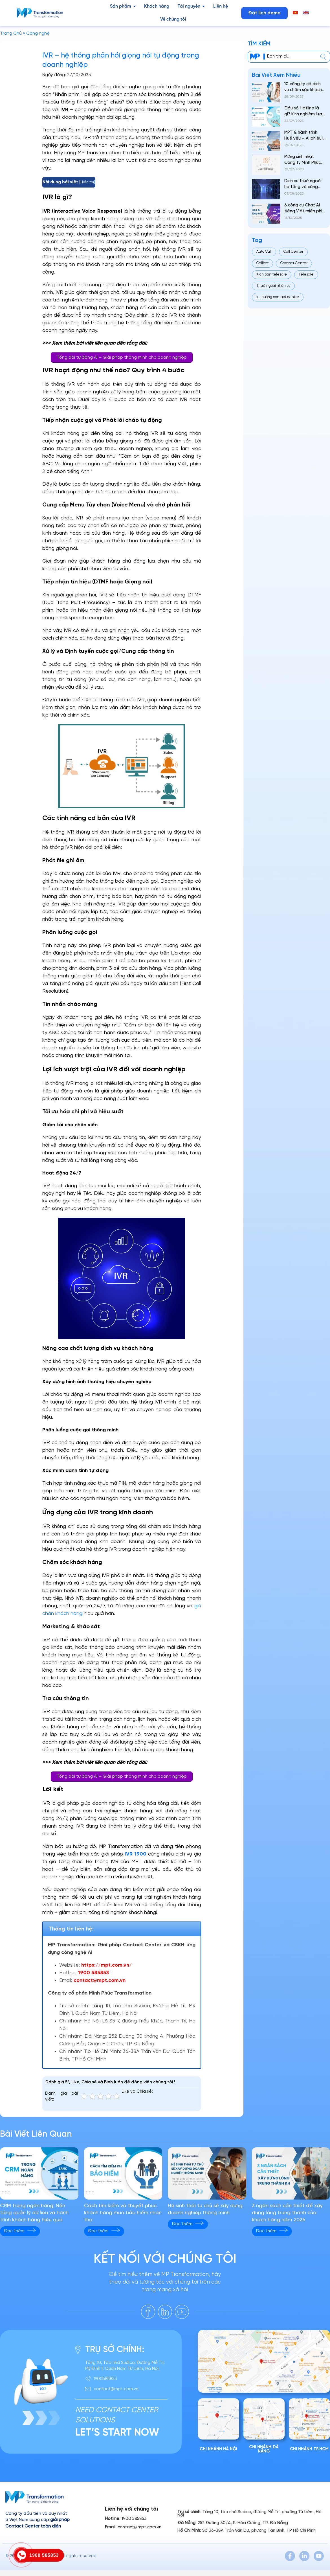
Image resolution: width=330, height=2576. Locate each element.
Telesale (306, 274)
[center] (323, 57)
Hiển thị (87, 182)
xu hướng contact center (277, 297)
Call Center (293, 252)
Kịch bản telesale (271, 274)
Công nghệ (38, 33)
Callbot (262, 263)
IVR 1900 (135, 1854)
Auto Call (264, 252)
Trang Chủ (11, 33)
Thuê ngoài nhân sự (273, 286)
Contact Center (293, 263)
